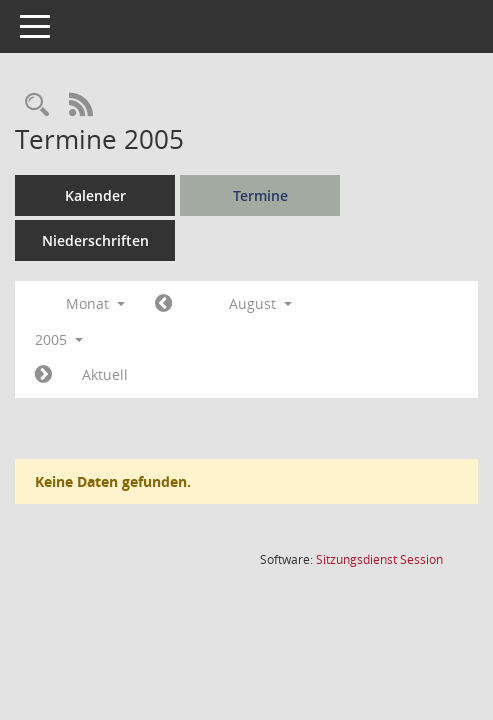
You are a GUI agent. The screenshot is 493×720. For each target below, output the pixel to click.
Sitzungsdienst (379, 559)
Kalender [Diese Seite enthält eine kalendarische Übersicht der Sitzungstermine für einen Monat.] (95, 195)
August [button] (260, 303)
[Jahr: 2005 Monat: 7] (163, 304)
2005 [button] (59, 339)
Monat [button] (95, 303)
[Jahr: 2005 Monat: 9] (43, 375)
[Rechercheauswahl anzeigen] (37, 105)
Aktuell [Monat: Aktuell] (105, 374)
